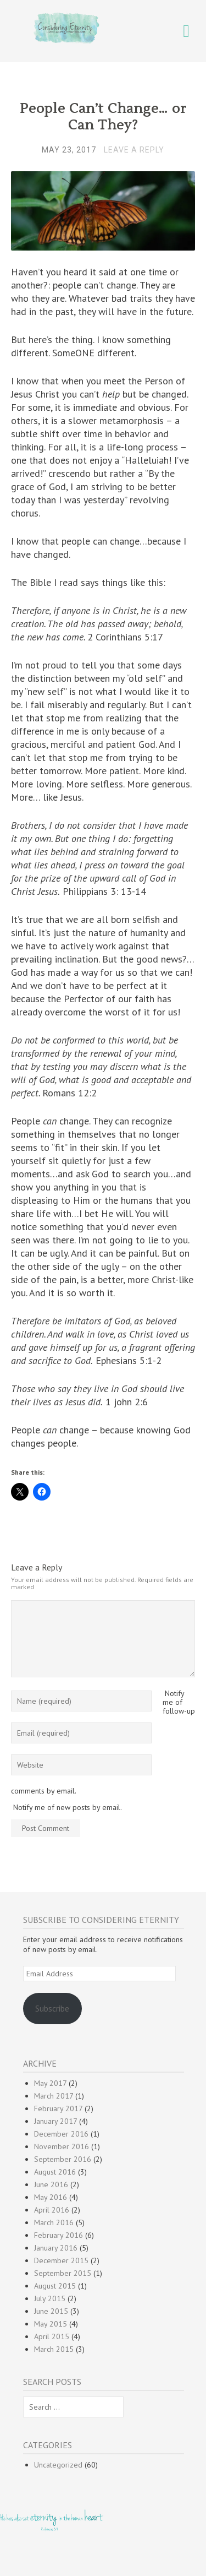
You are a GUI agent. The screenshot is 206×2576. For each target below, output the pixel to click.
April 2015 (51, 2336)
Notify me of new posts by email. (67, 1807)
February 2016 (58, 2235)
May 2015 (50, 2324)
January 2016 (55, 2248)
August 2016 (55, 2172)
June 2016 (51, 2184)
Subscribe (52, 2008)
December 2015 (61, 2260)
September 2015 (62, 2273)
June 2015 (51, 2311)
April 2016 (51, 2210)
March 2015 (54, 2349)
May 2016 (50, 2197)
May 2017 (50, 2083)
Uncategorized (58, 2465)
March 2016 (54, 2222)
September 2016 (62, 2159)
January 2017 (55, 2121)
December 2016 (61, 2134)
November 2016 (61, 2146)
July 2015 (49, 2298)
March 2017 (53, 2096)
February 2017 (58, 2108)
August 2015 (55, 2286)
